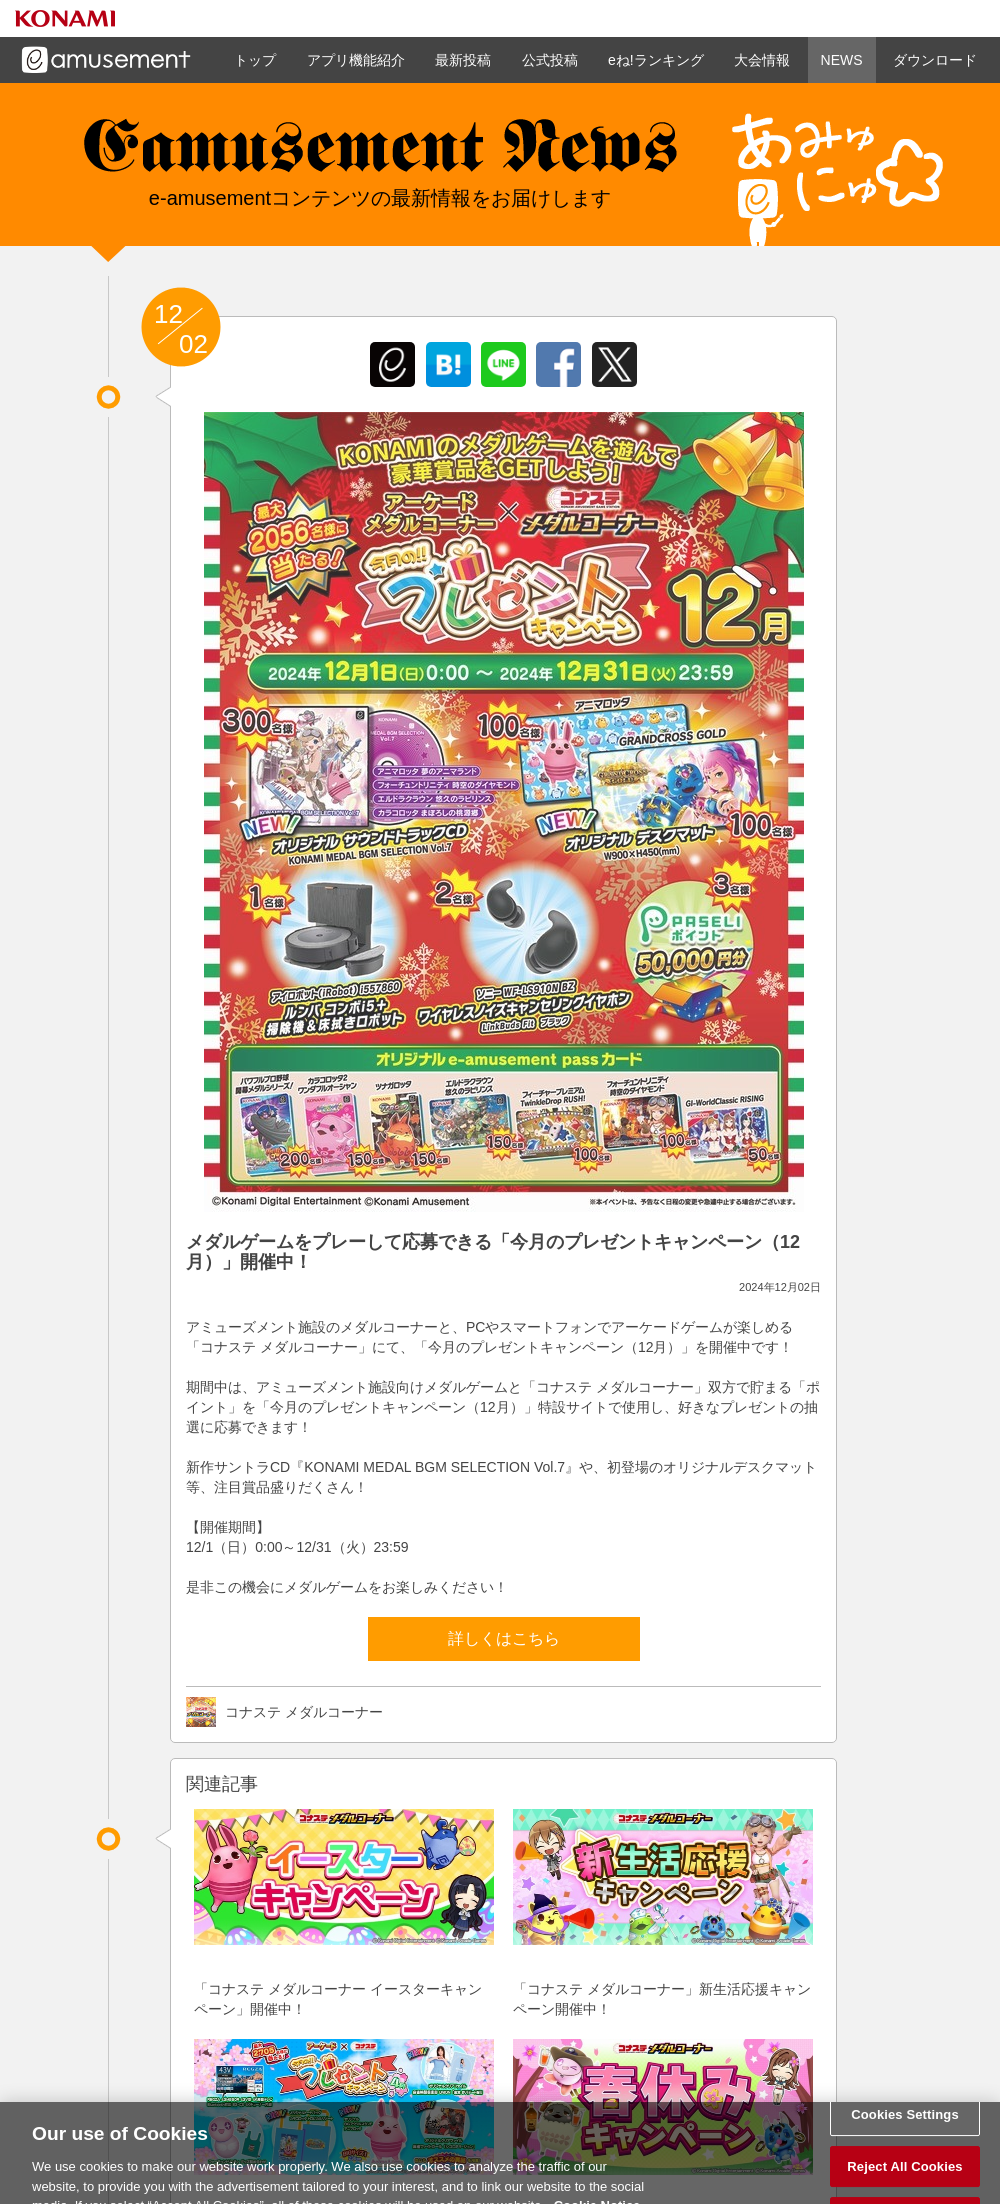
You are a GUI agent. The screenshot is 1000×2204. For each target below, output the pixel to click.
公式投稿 (550, 60)
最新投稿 (463, 60)
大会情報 (762, 60)
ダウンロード (935, 60)
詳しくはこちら (504, 1638)
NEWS (842, 60)
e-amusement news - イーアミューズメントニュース (380, 155)
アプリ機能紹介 (356, 60)
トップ (255, 60)
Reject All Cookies (904, 2173)
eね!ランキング (656, 60)
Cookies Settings (905, 2122)
